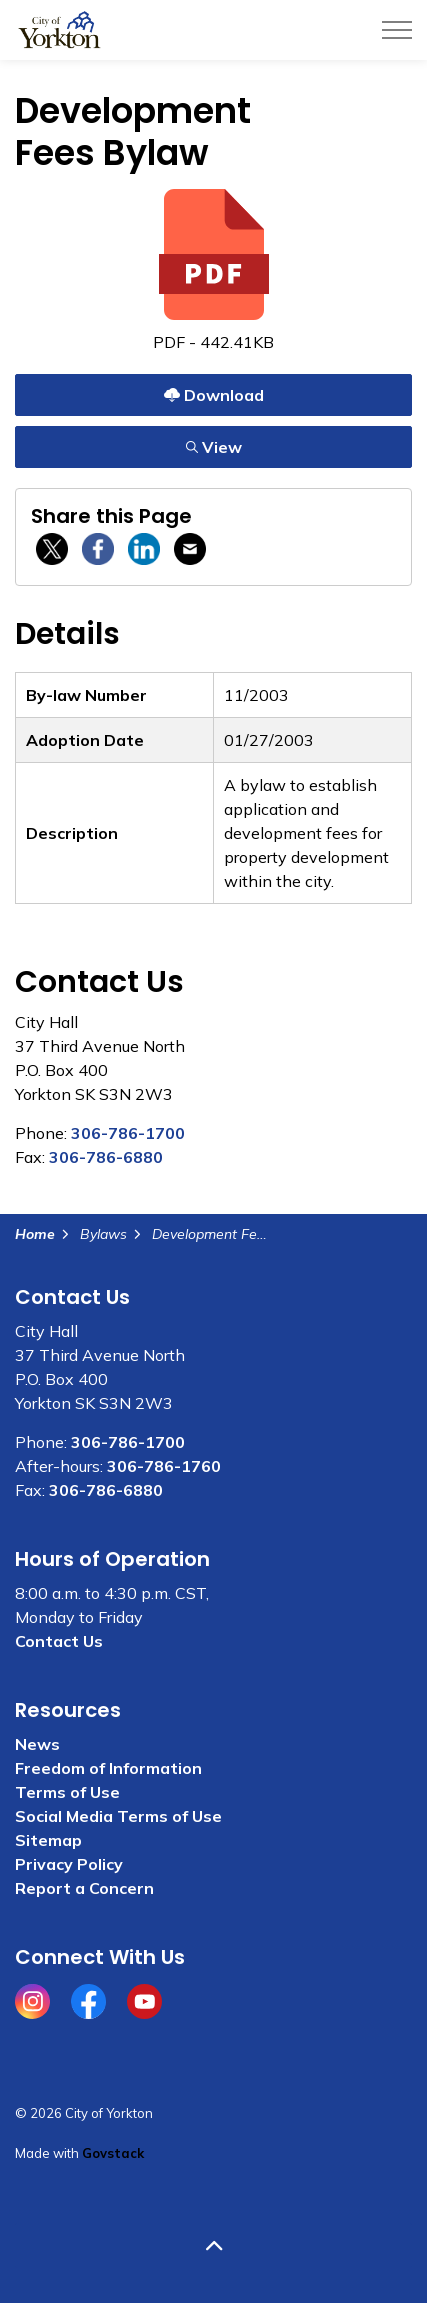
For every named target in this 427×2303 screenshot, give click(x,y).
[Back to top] (213, 2245)
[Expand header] (397, 30)
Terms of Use (67, 1792)
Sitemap (48, 1840)
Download (213, 394)
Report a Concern (84, 1888)
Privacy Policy (69, 1864)
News (37, 1744)
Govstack (113, 2153)
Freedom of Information (108, 1768)
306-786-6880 (106, 1157)
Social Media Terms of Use (118, 1816)
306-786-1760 (164, 1466)
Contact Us (59, 1641)
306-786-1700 (128, 1133)
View (213, 446)
